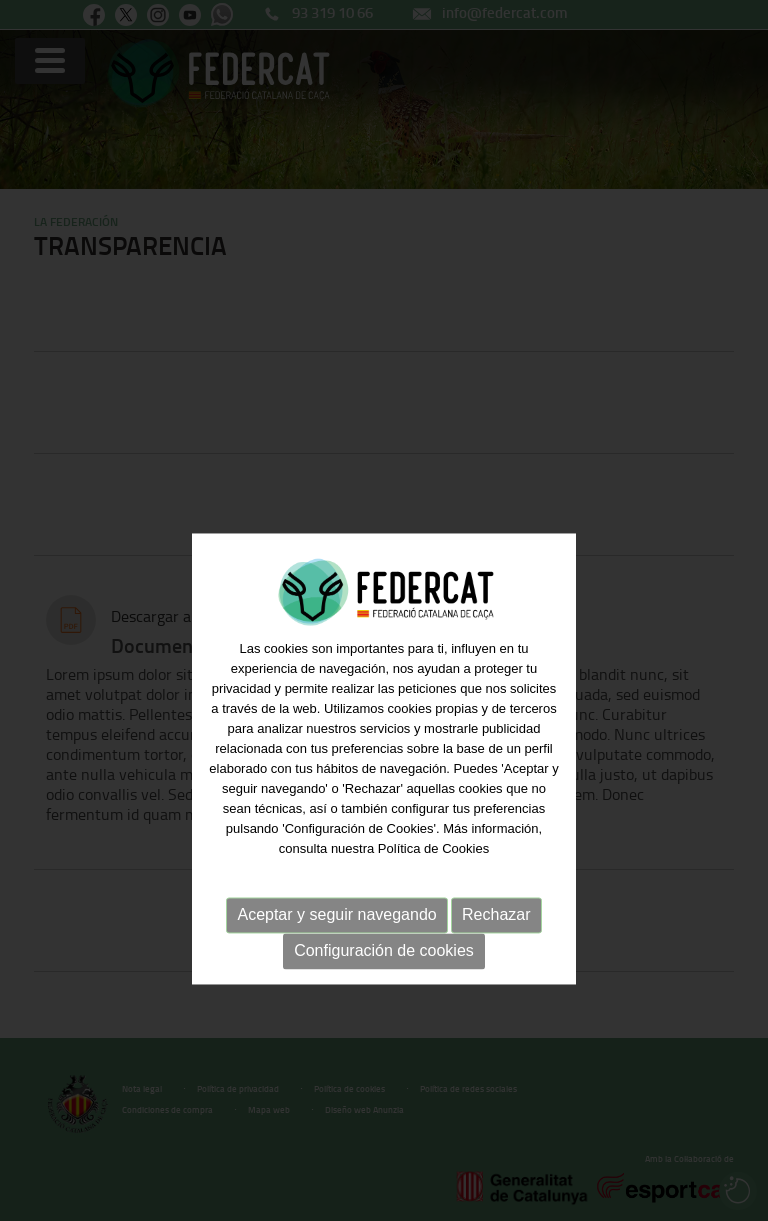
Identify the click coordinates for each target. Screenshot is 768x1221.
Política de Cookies (433, 894)
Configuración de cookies (384, 996)
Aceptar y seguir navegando (336, 960)
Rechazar (496, 960)
